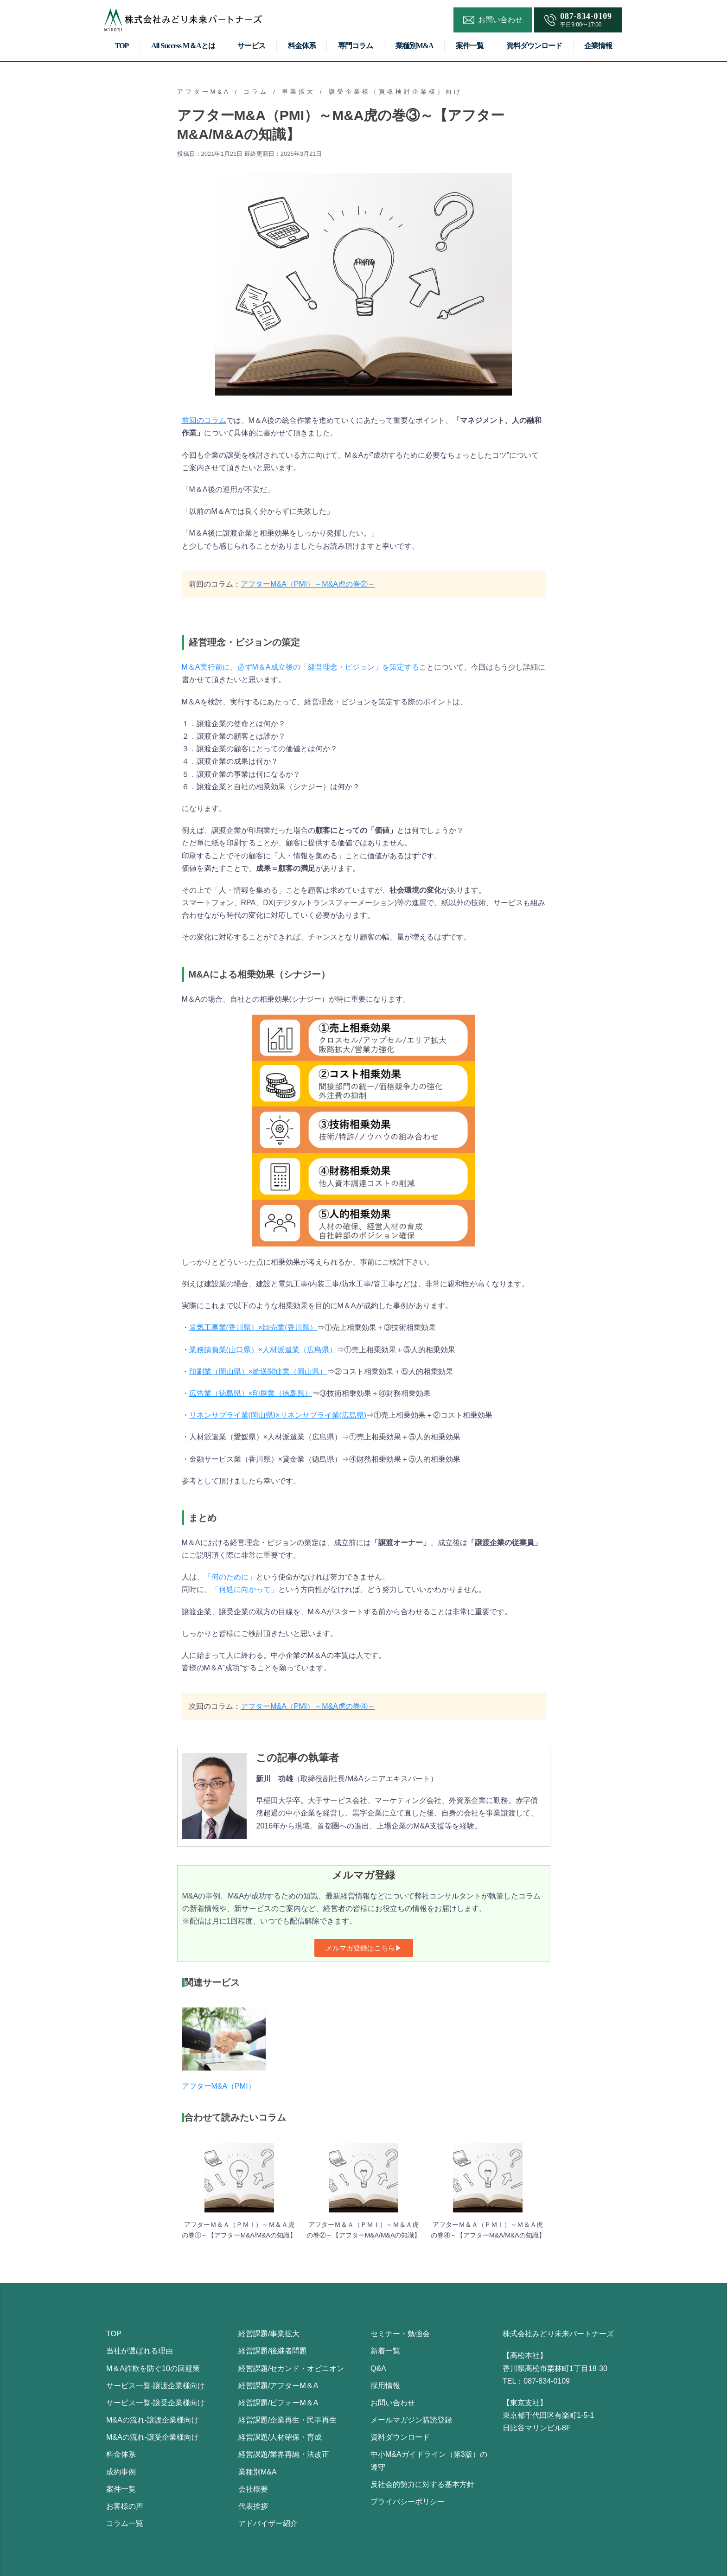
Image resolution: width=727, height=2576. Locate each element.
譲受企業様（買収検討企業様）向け (395, 91)
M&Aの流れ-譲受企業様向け (152, 2437)
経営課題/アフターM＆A (278, 2386)
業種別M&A (414, 46)
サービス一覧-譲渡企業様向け (155, 2386)
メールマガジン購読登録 (411, 2420)
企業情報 (598, 46)
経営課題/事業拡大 (269, 2334)
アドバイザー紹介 (268, 2523)
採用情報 (385, 2386)
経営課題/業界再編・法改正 (283, 2454)
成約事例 (121, 2472)
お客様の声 (124, 2506)
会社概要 (253, 2489)
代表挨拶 (253, 2506)
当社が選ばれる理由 (139, 2351)
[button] (363, 1948)
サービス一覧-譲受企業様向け (155, 2403)
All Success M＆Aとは (183, 46)
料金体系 (302, 46)
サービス (251, 46)
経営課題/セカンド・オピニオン (291, 2368)
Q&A (378, 2368)
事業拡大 (298, 91)
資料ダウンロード (534, 46)
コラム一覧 (124, 2523)
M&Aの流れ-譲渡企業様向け (152, 2420)
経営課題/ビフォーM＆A (278, 2403)
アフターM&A (203, 91)
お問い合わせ (392, 2403)
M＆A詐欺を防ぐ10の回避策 (153, 2368)
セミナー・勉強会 (400, 2334)
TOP (122, 46)
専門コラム (355, 46)
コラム (255, 91)
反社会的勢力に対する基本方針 (422, 2484)
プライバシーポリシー (407, 2502)
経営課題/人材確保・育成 (280, 2437)
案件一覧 (470, 46)
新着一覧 (385, 2351)
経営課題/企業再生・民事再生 (287, 2420)
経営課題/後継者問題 (272, 2351)
